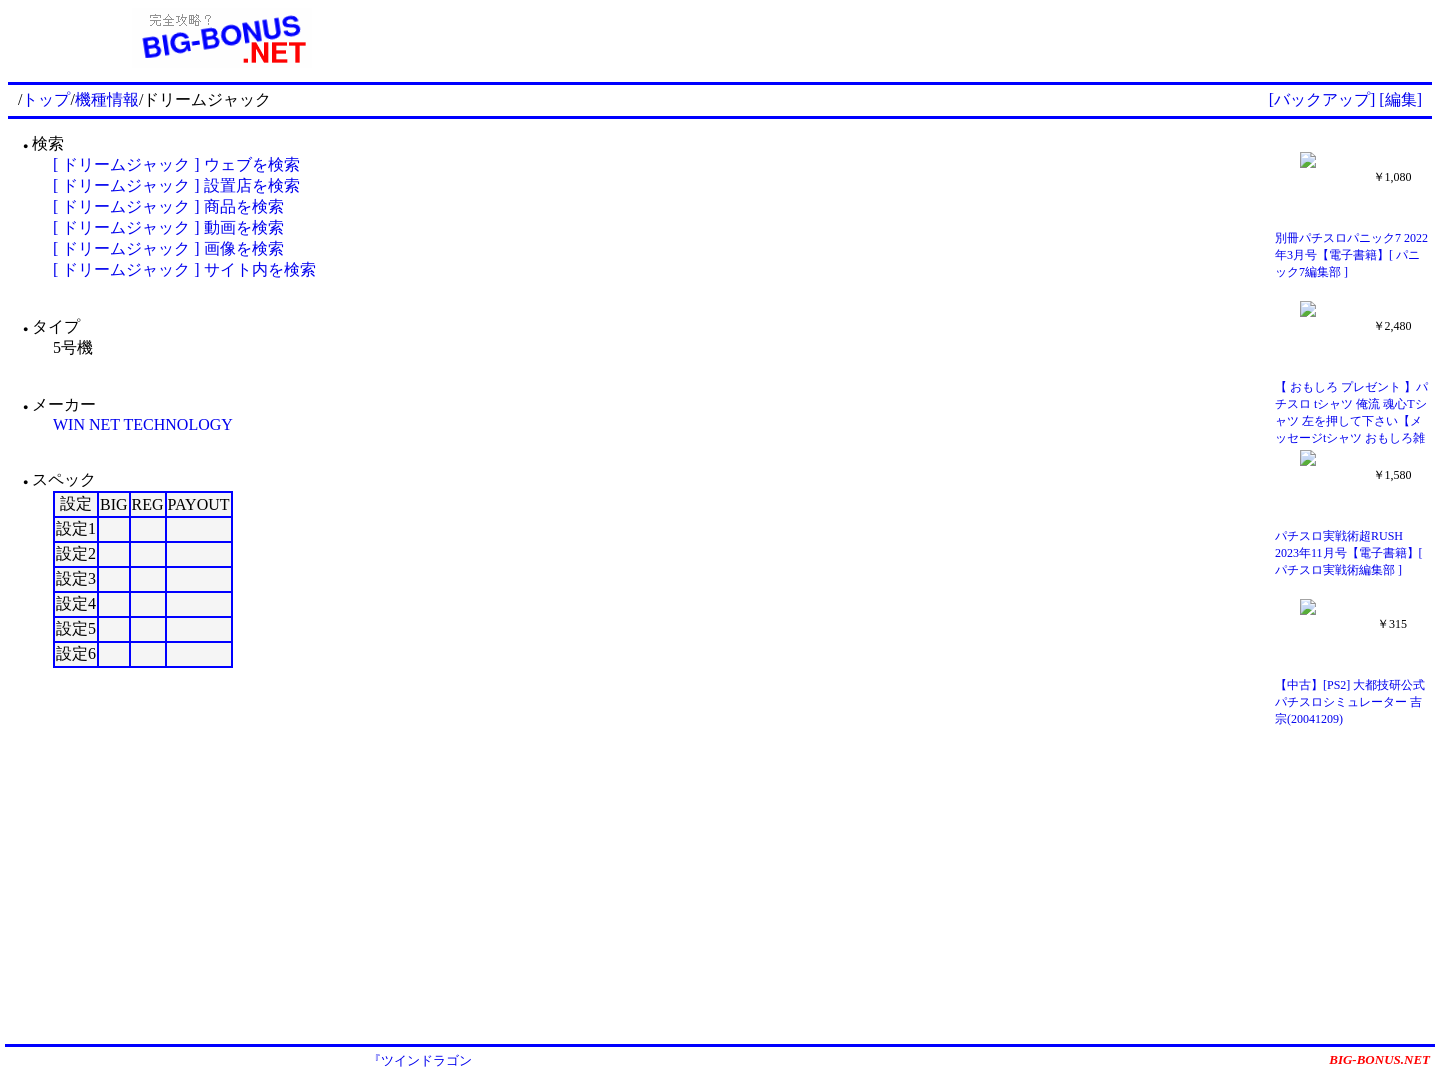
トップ (46, 99)
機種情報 (107, 99)
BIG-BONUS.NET (1379, 1059)
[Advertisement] (934, 38)
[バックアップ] (1322, 99)
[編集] (1400, 99)
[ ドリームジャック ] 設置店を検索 (176, 185)
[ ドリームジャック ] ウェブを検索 (176, 164)
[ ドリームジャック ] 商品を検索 (168, 206)
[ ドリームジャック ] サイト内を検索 (184, 269)
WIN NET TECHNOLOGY (143, 424)
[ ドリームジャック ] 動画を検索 (168, 227)
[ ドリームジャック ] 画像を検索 (168, 248)
